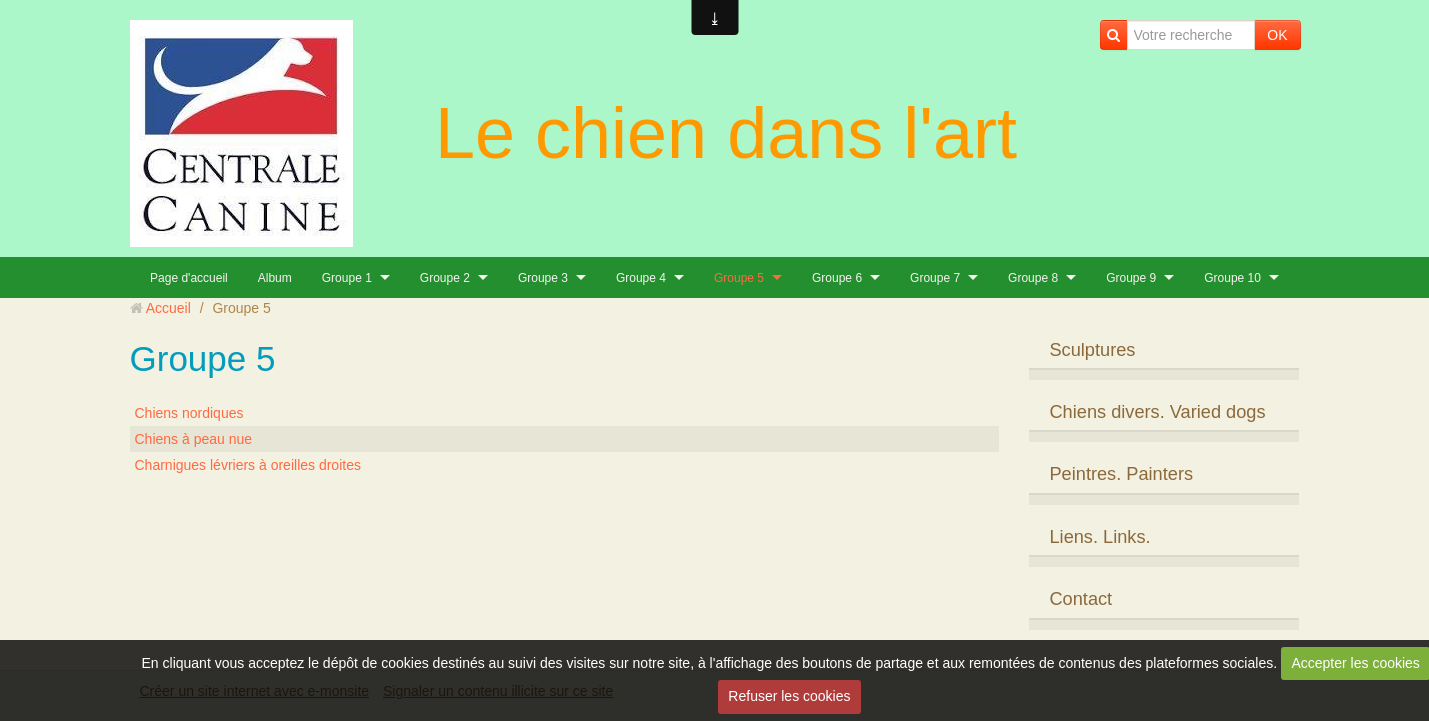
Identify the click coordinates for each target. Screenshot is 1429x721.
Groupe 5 (739, 278)
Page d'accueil (189, 278)
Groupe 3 (543, 278)
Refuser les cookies (789, 696)
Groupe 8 (1033, 278)
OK (1277, 35)
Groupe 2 (445, 278)
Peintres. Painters (1121, 474)
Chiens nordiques (189, 413)
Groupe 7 (935, 278)
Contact (1080, 599)
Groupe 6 (837, 278)
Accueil (168, 308)
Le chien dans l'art (726, 133)
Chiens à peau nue (194, 439)
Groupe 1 (347, 278)
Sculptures (1092, 350)
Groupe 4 (641, 278)
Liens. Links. (1099, 537)
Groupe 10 (1232, 278)
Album (275, 278)
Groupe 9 (1131, 278)
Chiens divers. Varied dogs (1157, 412)
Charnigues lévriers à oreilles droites (248, 465)
